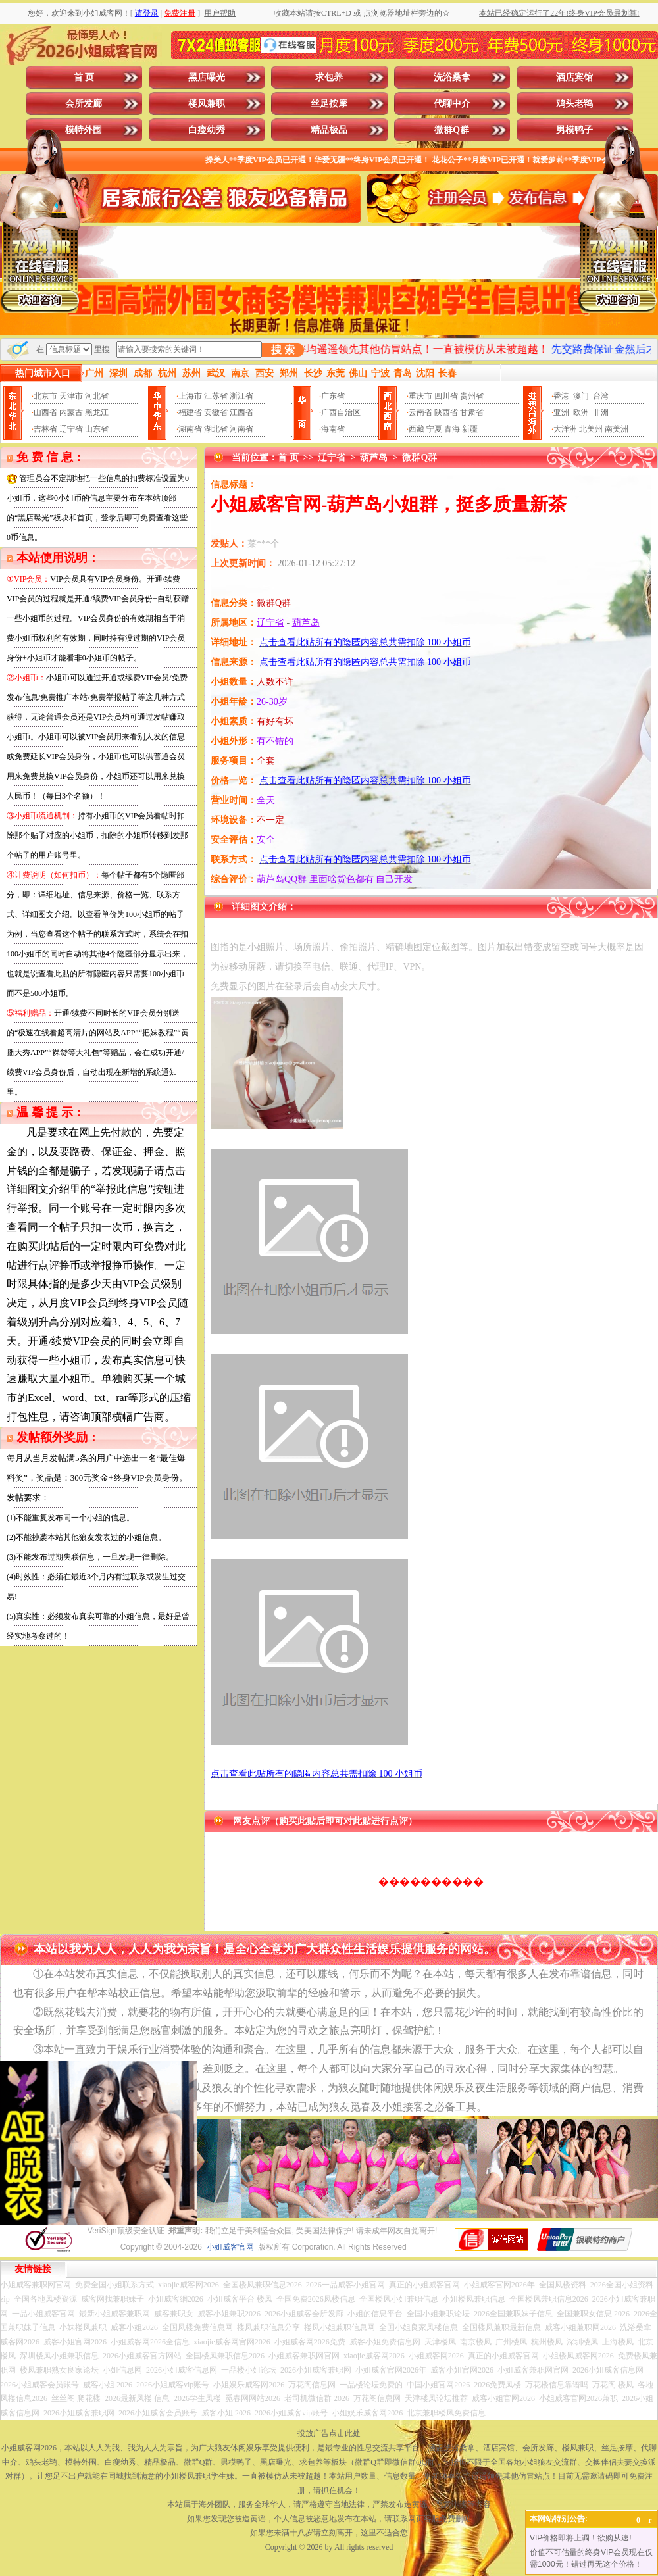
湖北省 (216, 428)
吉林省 (45, 428)
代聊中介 (452, 104)
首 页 (84, 77)
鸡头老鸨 (574, 104)
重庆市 (420, 396)
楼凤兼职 (206, 104)
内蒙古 (71, 412)
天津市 (71, 396)
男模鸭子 (574, 130)
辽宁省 (71, 428)
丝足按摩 (329, 104)
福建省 (190, 412)
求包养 (329, 77)
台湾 (601, 396)
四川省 (446, 396)
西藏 (416, 428)
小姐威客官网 (230, 2247)
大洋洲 (565, 428)
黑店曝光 (206, 77)
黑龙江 (97, 412)
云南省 (420, 412)
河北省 (97, 396)
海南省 (333, 428)
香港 (561, 396)
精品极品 (329, 130)
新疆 (470, 428)
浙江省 (241, 396)
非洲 (601, 412)
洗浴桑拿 (452, 77)
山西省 (45, 412)
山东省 (97, 428)
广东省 (333, 396)
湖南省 (190, 428)
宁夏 (434, 428)
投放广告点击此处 (329, 2433)
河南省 (241, 428)
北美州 (591, 428)
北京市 (45, 396)
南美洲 (616, 428)
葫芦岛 (374, 457)
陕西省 (446, 412)
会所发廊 (83, 104)
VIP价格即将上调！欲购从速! (581, 2537)
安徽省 (216, 412)
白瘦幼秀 (206, 130)
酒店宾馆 (574, 77)
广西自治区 (341, 412)
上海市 (190, 396)
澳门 (581, 396)
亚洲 (561, 412)
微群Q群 (451, 130)
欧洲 (581, 412)
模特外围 (83, 130)
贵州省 (472, 396)
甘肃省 (472, 412)
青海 (452, 428)
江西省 (241, 412)
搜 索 (283, 349)
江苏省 (216, 396)
